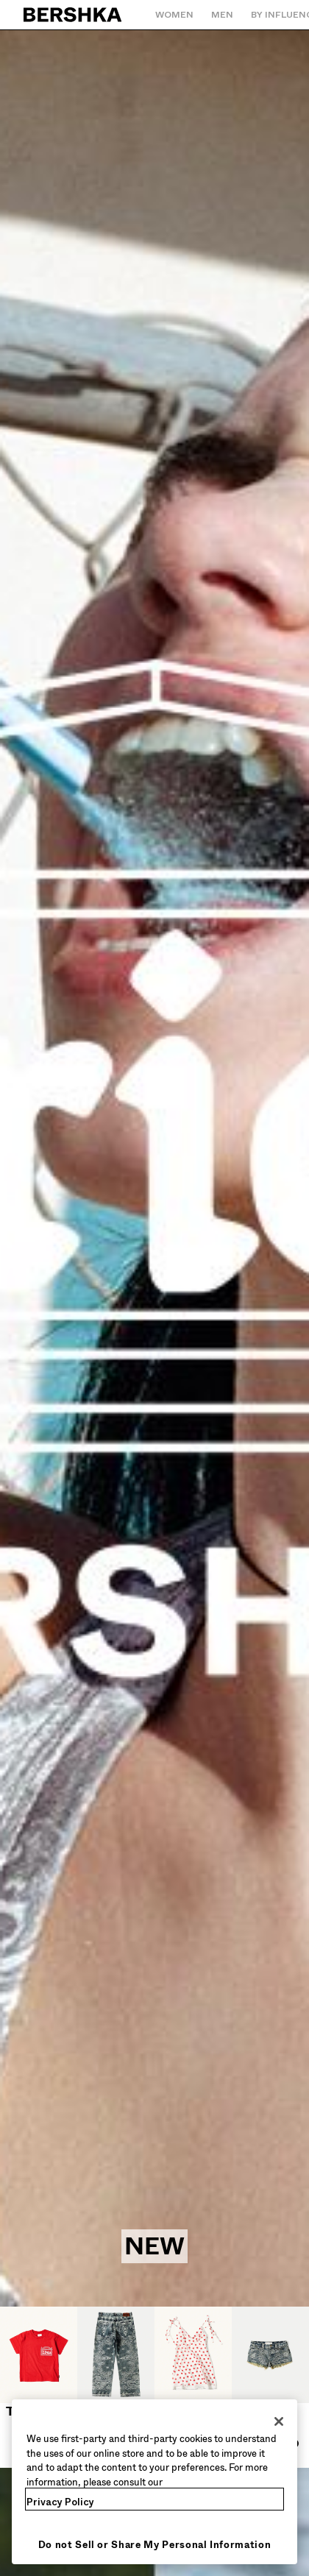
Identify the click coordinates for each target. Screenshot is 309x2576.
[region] (154, 2481)
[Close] (279, 2421)
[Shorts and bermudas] (270, 2387)
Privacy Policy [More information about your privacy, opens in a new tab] (60, 2502)
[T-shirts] (38, 2363)
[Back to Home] (73, 14)
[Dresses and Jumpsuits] (193, 2387)
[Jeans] (115, 2363)
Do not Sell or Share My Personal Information (154, 2545)
